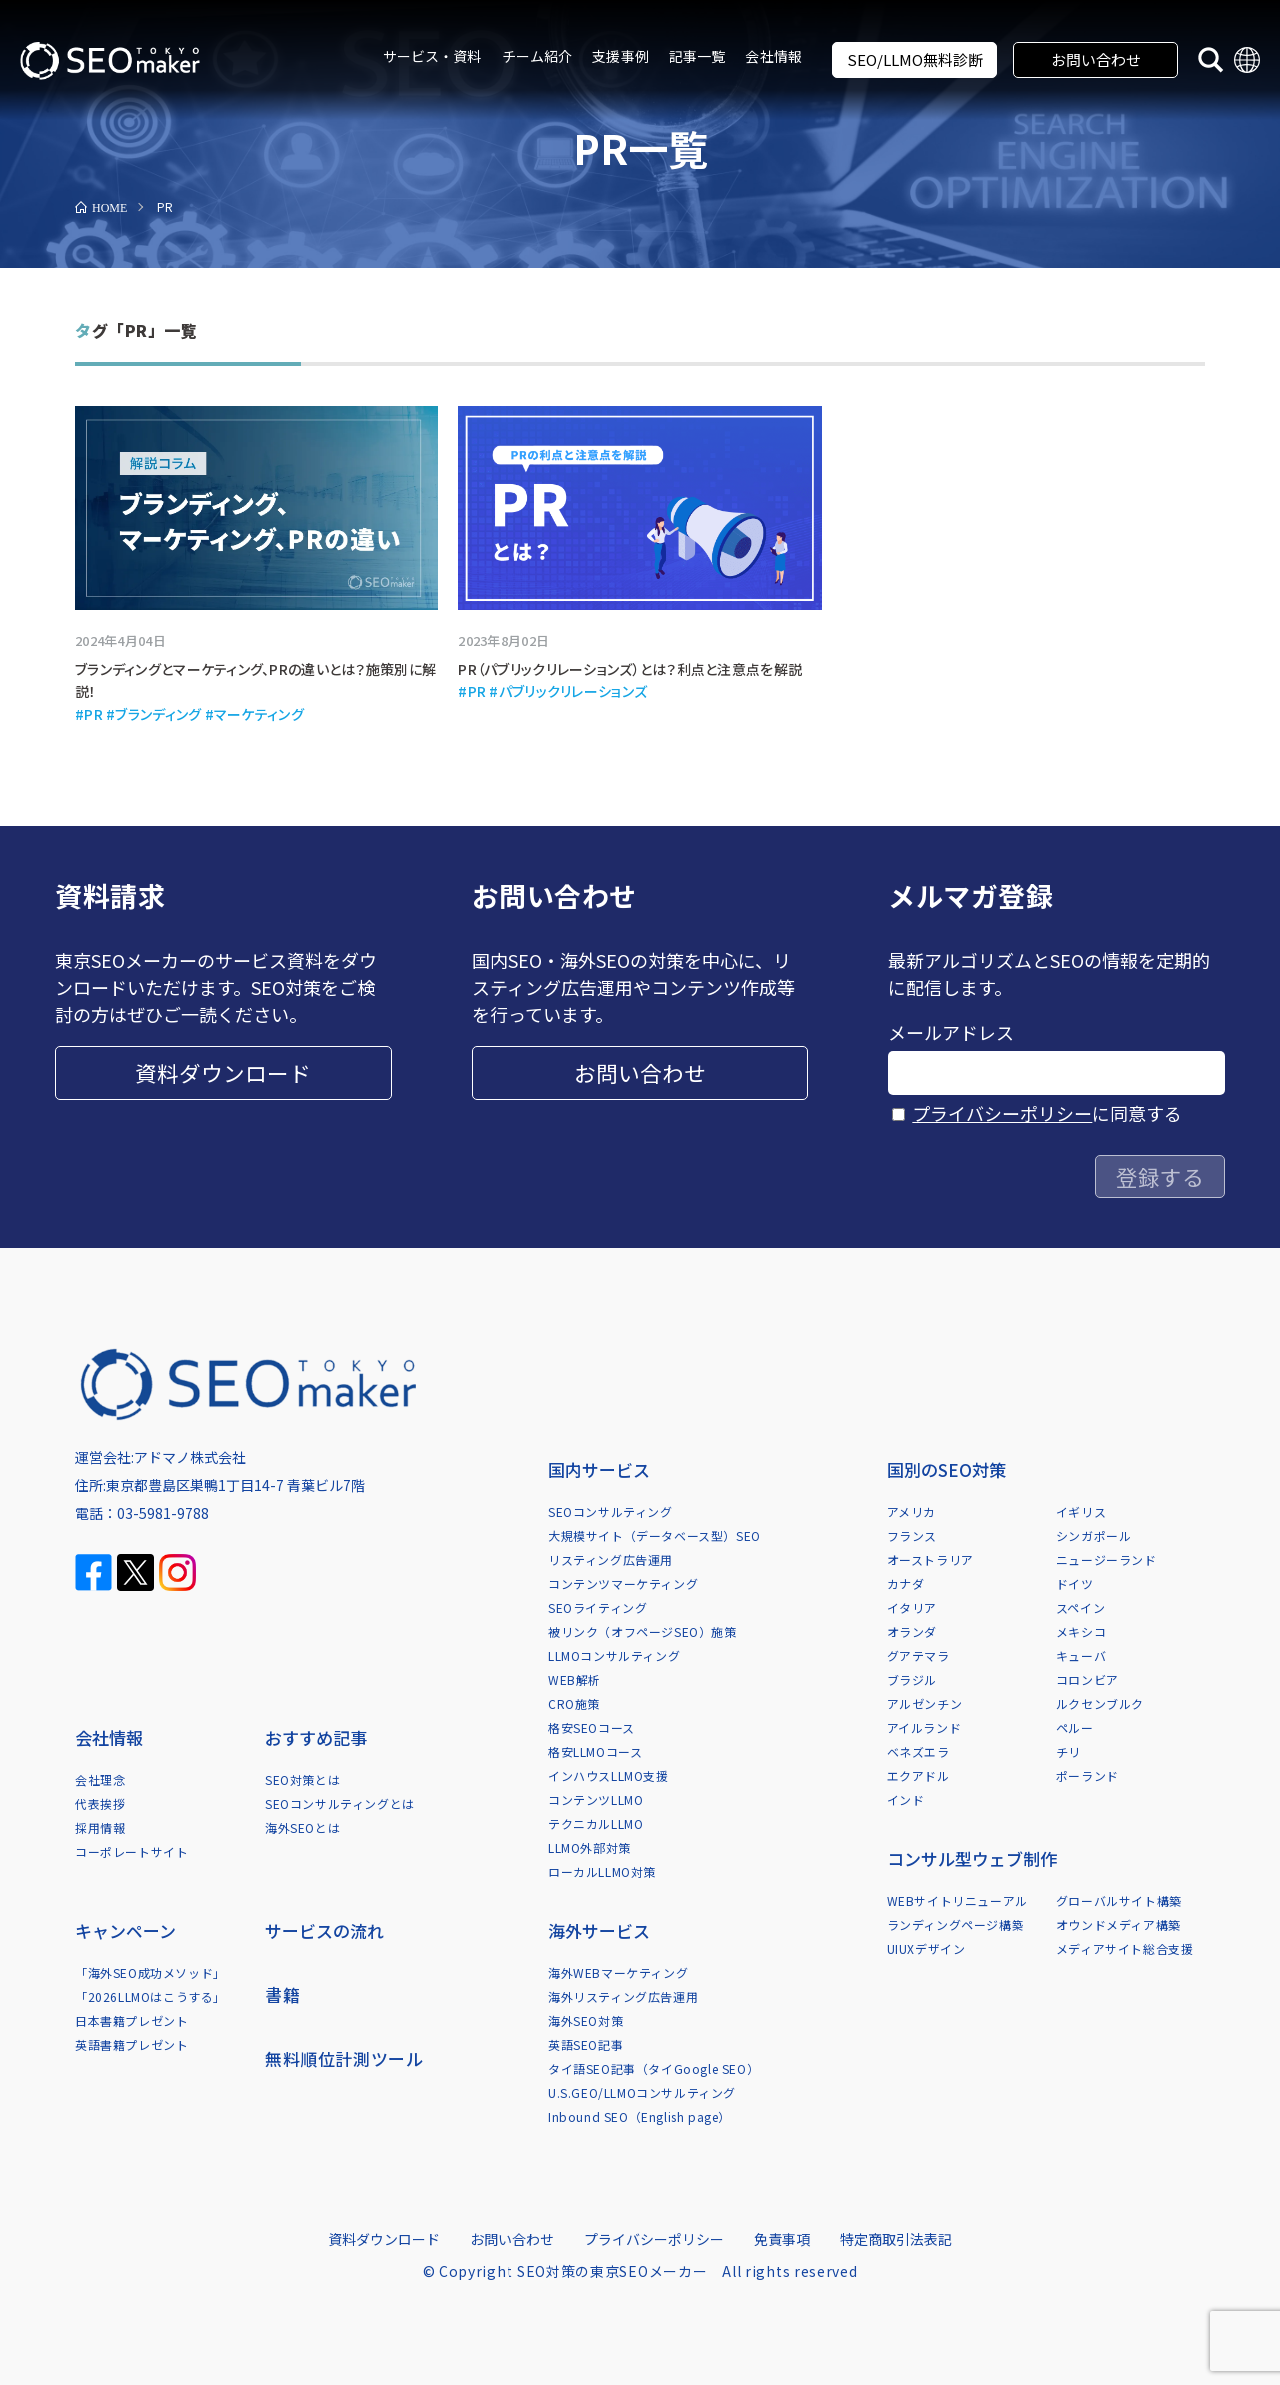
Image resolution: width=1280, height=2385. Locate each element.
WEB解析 (574, 1679)
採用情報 (100, 1827)
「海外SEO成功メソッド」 (150, 1972)
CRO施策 (574, 1703)
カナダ (906, 1583)
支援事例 (620, 56)
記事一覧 (697, 56)
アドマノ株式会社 (190, 1457)
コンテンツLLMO (595, 1799)
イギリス (1081, 1511)
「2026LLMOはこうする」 (150, 1996)
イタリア (912, 1607)
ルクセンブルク (1100, 1703)
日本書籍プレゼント (131, 2020)
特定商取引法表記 (896, 2239)
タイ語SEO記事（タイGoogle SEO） (653, 2068)
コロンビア (1087, 1679)
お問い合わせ (1096, 59)
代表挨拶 (100, 1803)
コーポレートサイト (131, 1851)
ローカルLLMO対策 (602, 1871)
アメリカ (911, 1511)
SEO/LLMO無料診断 (915, 59)
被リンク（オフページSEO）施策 (642, 1631)
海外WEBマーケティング (618, 1972)
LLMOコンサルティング (614, 1655)
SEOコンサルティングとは (340, 1803)
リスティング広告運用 (610, 1559)
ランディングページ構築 (956, 1924)
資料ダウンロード (223, 1072)
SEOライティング (597, 1607)
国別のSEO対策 (946, 1469)
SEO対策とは (302, 1779)
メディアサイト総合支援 (1125, 1948)
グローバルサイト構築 (1119, 1900)
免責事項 (782, 2239)
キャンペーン (125, 1930)
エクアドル (918, 1775)
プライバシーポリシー (1002, 1113)
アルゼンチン (925, 1703)
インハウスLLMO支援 (608, 1775)
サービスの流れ (324, 1930)
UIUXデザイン (926, 1948)
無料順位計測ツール (344, 2058)
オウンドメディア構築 (1118, 1924)
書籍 (282, 1994)
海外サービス (599, 1930)
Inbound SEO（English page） (639, 2116)
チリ (1068, 1751)
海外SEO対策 (585, 2020)
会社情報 (773, 56)
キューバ (1081, 1655)
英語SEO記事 (585, 2044)
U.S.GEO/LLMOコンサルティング (642, 2092)
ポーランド (1087, 1775)
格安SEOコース (591, 1727)
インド (906, 1799)
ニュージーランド (1106, 1559)
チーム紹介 (537, 56)
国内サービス (599, 1469)
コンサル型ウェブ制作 (972, 1858)
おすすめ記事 (316, 1737)
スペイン (1080, 1607)
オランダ (912, 1631)
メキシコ (1081, 1631)
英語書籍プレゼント (131, 2044)
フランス (912, 1535)
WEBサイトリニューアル (957, 1900)
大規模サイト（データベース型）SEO (654, 1535)
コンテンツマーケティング (623, 1583)
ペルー (1075, 1727)
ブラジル (912, 1679)
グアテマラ (918, 1655)
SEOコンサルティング (610, 1511)
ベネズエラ (918, 1751)
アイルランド (924, 1727)
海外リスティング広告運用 (623, 1996)
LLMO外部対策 (589, 1847)
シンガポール (1094, 1535)
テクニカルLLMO (595, 1823)
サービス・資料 (432, 56)
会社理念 (100, 1779)
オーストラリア (930, 1559)
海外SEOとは (302, 1827)
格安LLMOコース (595, 1751)
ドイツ (1075, 1583)
